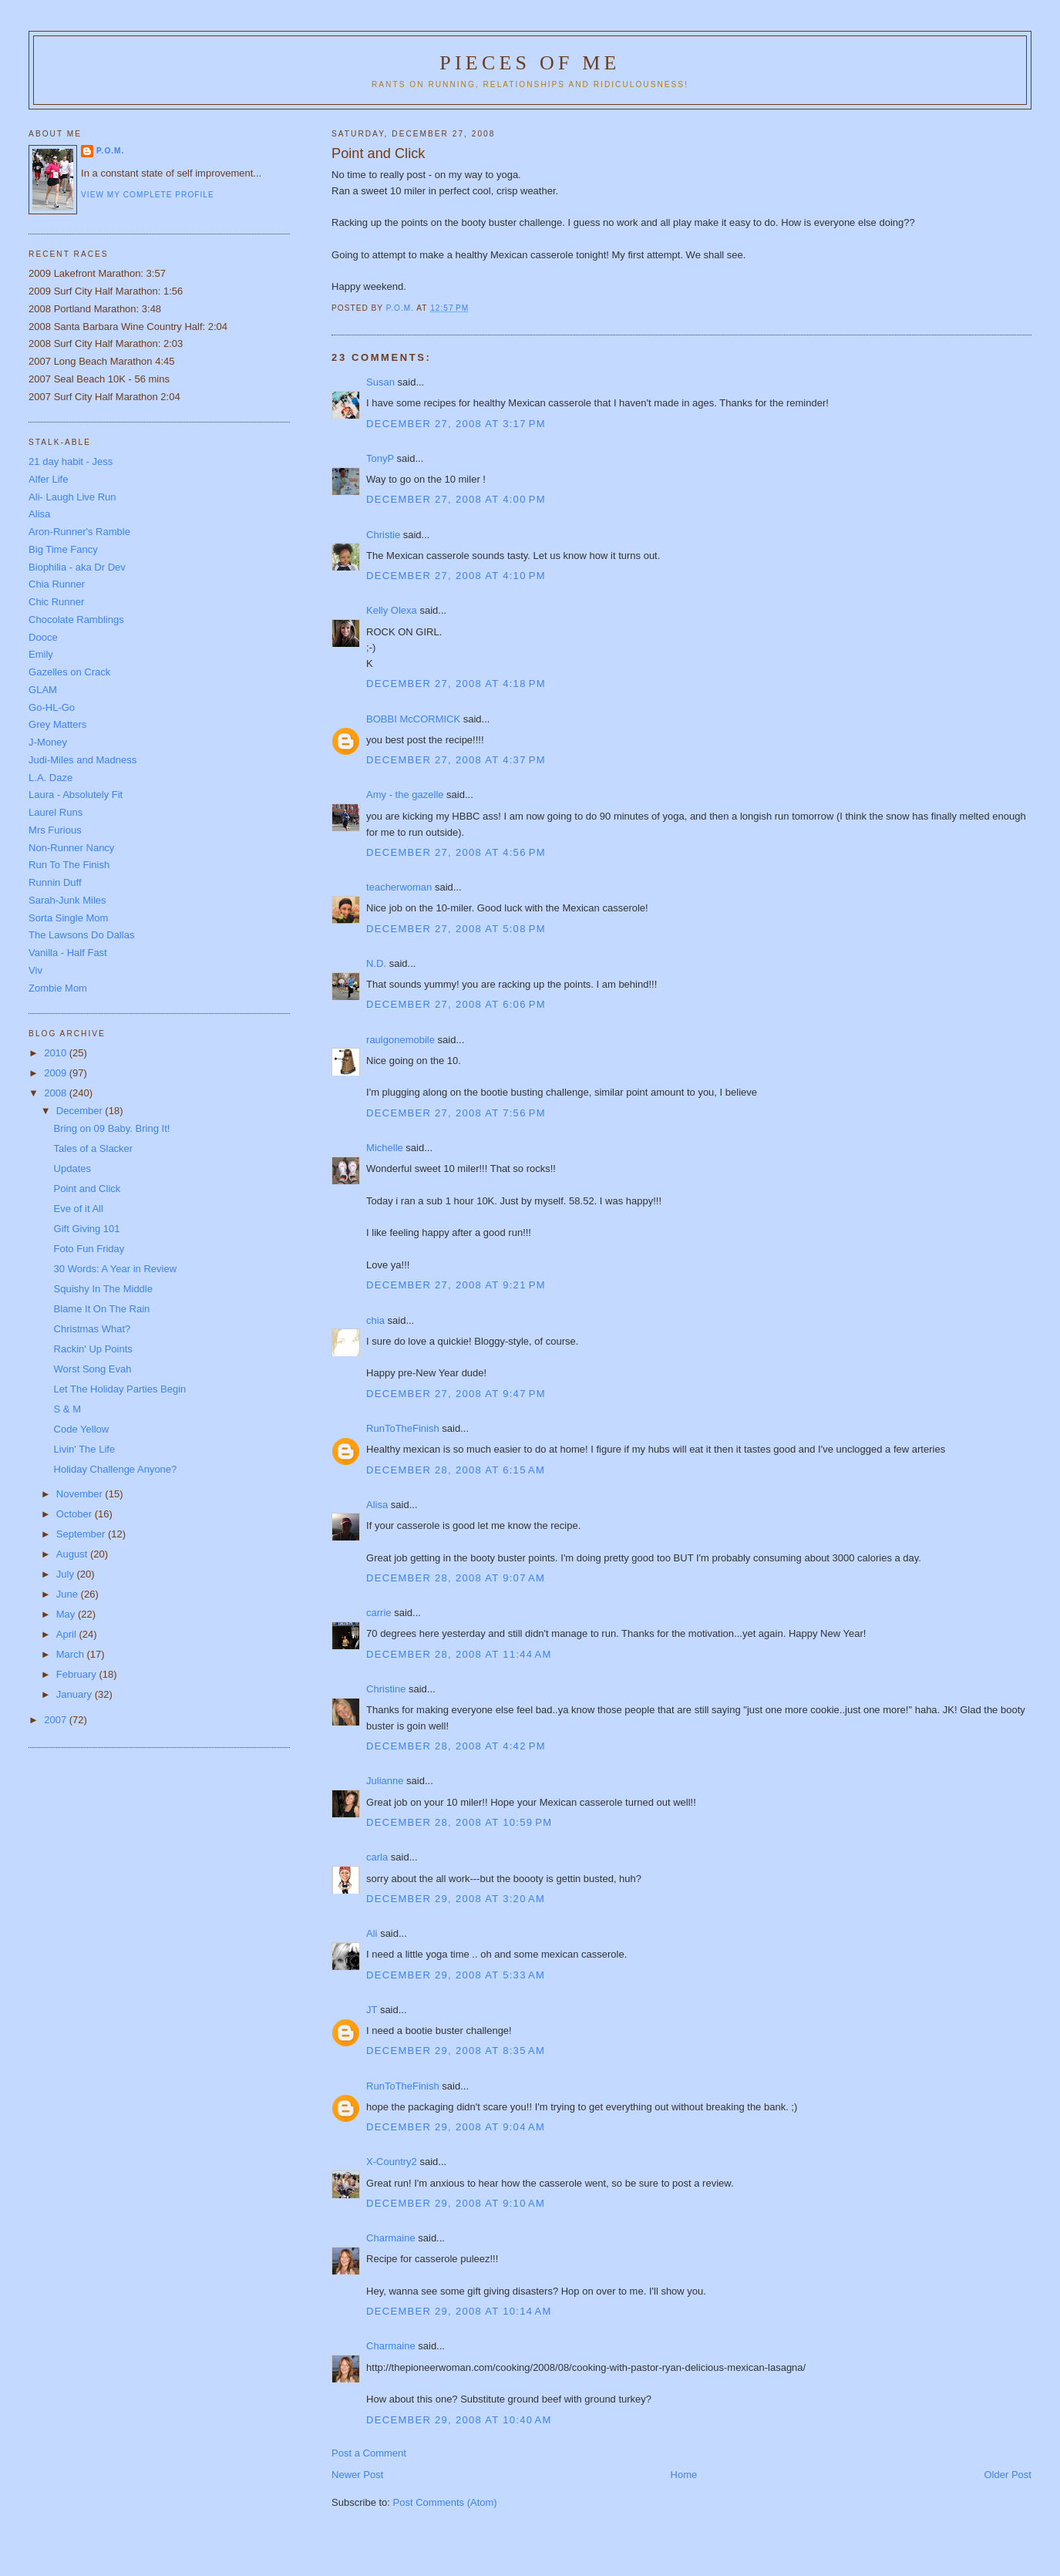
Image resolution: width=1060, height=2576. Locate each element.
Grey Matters (57, 724)
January (75, 1694)
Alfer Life (48, 479)
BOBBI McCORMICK (413, 719)
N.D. (376, 963)
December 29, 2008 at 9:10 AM (455, 2203)
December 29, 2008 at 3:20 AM (455, 1898)
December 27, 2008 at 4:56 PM (456, 852)
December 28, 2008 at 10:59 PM (459, 1822)
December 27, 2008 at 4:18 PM (456, 683)
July (66, 1574)
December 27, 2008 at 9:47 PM (456, 1393)
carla (377, 1857)
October (75, 1514)
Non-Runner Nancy (71, 848)
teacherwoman (399, 887)
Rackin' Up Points (93, 1349)
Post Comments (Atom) (445, 2502)
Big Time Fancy (63, 549)
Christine (385, 1689)
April (67, 1634)
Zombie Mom (58, 988)
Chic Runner (56, 602)
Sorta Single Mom (68, 918)
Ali (371, 1933)
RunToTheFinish (402, 1428)
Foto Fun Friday (89, 1248)
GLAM (43, 689)
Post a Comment (368, 2453)
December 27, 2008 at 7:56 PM (456, 1113)
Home (684, 2474)
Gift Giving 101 (87, 1228)
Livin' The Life (85, 1449)
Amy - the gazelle (404, 794)
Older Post (1007, 2474)
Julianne (384, 1780)
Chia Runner (57, 584)
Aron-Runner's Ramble (79, 531)
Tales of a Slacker (93, 1148)
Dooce (43, 637)
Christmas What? (92, 1329)
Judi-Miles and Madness (82, 760)
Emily (41, 654)
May (67, 1614)
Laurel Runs (55, 812)
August (73, 1554)
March (71, 1654)
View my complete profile (147, 194)
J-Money (48, 742)
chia (375, 1320)
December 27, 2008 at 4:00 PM (456, 499)
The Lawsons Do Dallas (81, 935)
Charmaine (391, 2238)
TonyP (380, 458)
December (81, 1110)
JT (371, 2009)
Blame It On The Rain (102, 1309)
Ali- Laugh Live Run (72, 497)
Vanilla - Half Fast (68, 952)
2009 (56, 1073)
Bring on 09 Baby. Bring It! (112, 1128)
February (77, 1674)
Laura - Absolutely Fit (76, 794)
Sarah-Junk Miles (67, 900)
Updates (72, 1168)
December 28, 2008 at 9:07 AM (455, 1578)
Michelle (384, 1147)
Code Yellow (81, 1429)
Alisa (377, 1504)
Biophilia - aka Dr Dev (77, 567)
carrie (379, 1612)
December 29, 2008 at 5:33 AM (455, 1975)
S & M (67, 1409)
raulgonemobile (400, 1040)
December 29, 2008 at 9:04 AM (455, 2127)
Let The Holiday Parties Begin (120, 1389)
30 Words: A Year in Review (115, 1269)
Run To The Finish (69, 864)
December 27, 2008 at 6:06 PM (456, 1004)
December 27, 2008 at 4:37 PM (456, 760)
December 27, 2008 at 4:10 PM (456, 575)
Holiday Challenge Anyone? (115, 1469)
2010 (56, 1053)
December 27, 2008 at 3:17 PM (456, 423)
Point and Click (87, 1188)
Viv (35, 970)
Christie (383, 534)
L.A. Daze (50, 777)
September (82, 1534)
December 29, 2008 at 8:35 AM (455, 2050)
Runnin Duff (55, 882)
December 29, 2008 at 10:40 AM (459, 2420)
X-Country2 (391, 2161)
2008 (56, 1093)
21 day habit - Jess (71, 461)
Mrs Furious (55, 830)
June (68, 1594)
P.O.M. (110, 150)
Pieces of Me (529, 63)
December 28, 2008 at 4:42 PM (456, 1746)
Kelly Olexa (391, 610)
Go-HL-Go (52, 707)
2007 (56, 1720)
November (81, 1494)
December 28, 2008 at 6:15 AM (455, 1470)
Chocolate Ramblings (76, 619)
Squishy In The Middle (103, 1289)
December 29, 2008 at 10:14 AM (459, 2311)
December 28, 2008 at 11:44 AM (459, 1654)
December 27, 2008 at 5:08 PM (456, 928)
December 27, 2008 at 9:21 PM (456, 1285)
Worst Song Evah (93, 1369)
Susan (380, 382)
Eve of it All (78, 1208)
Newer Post (357, 2474)
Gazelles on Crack (69, 672)
